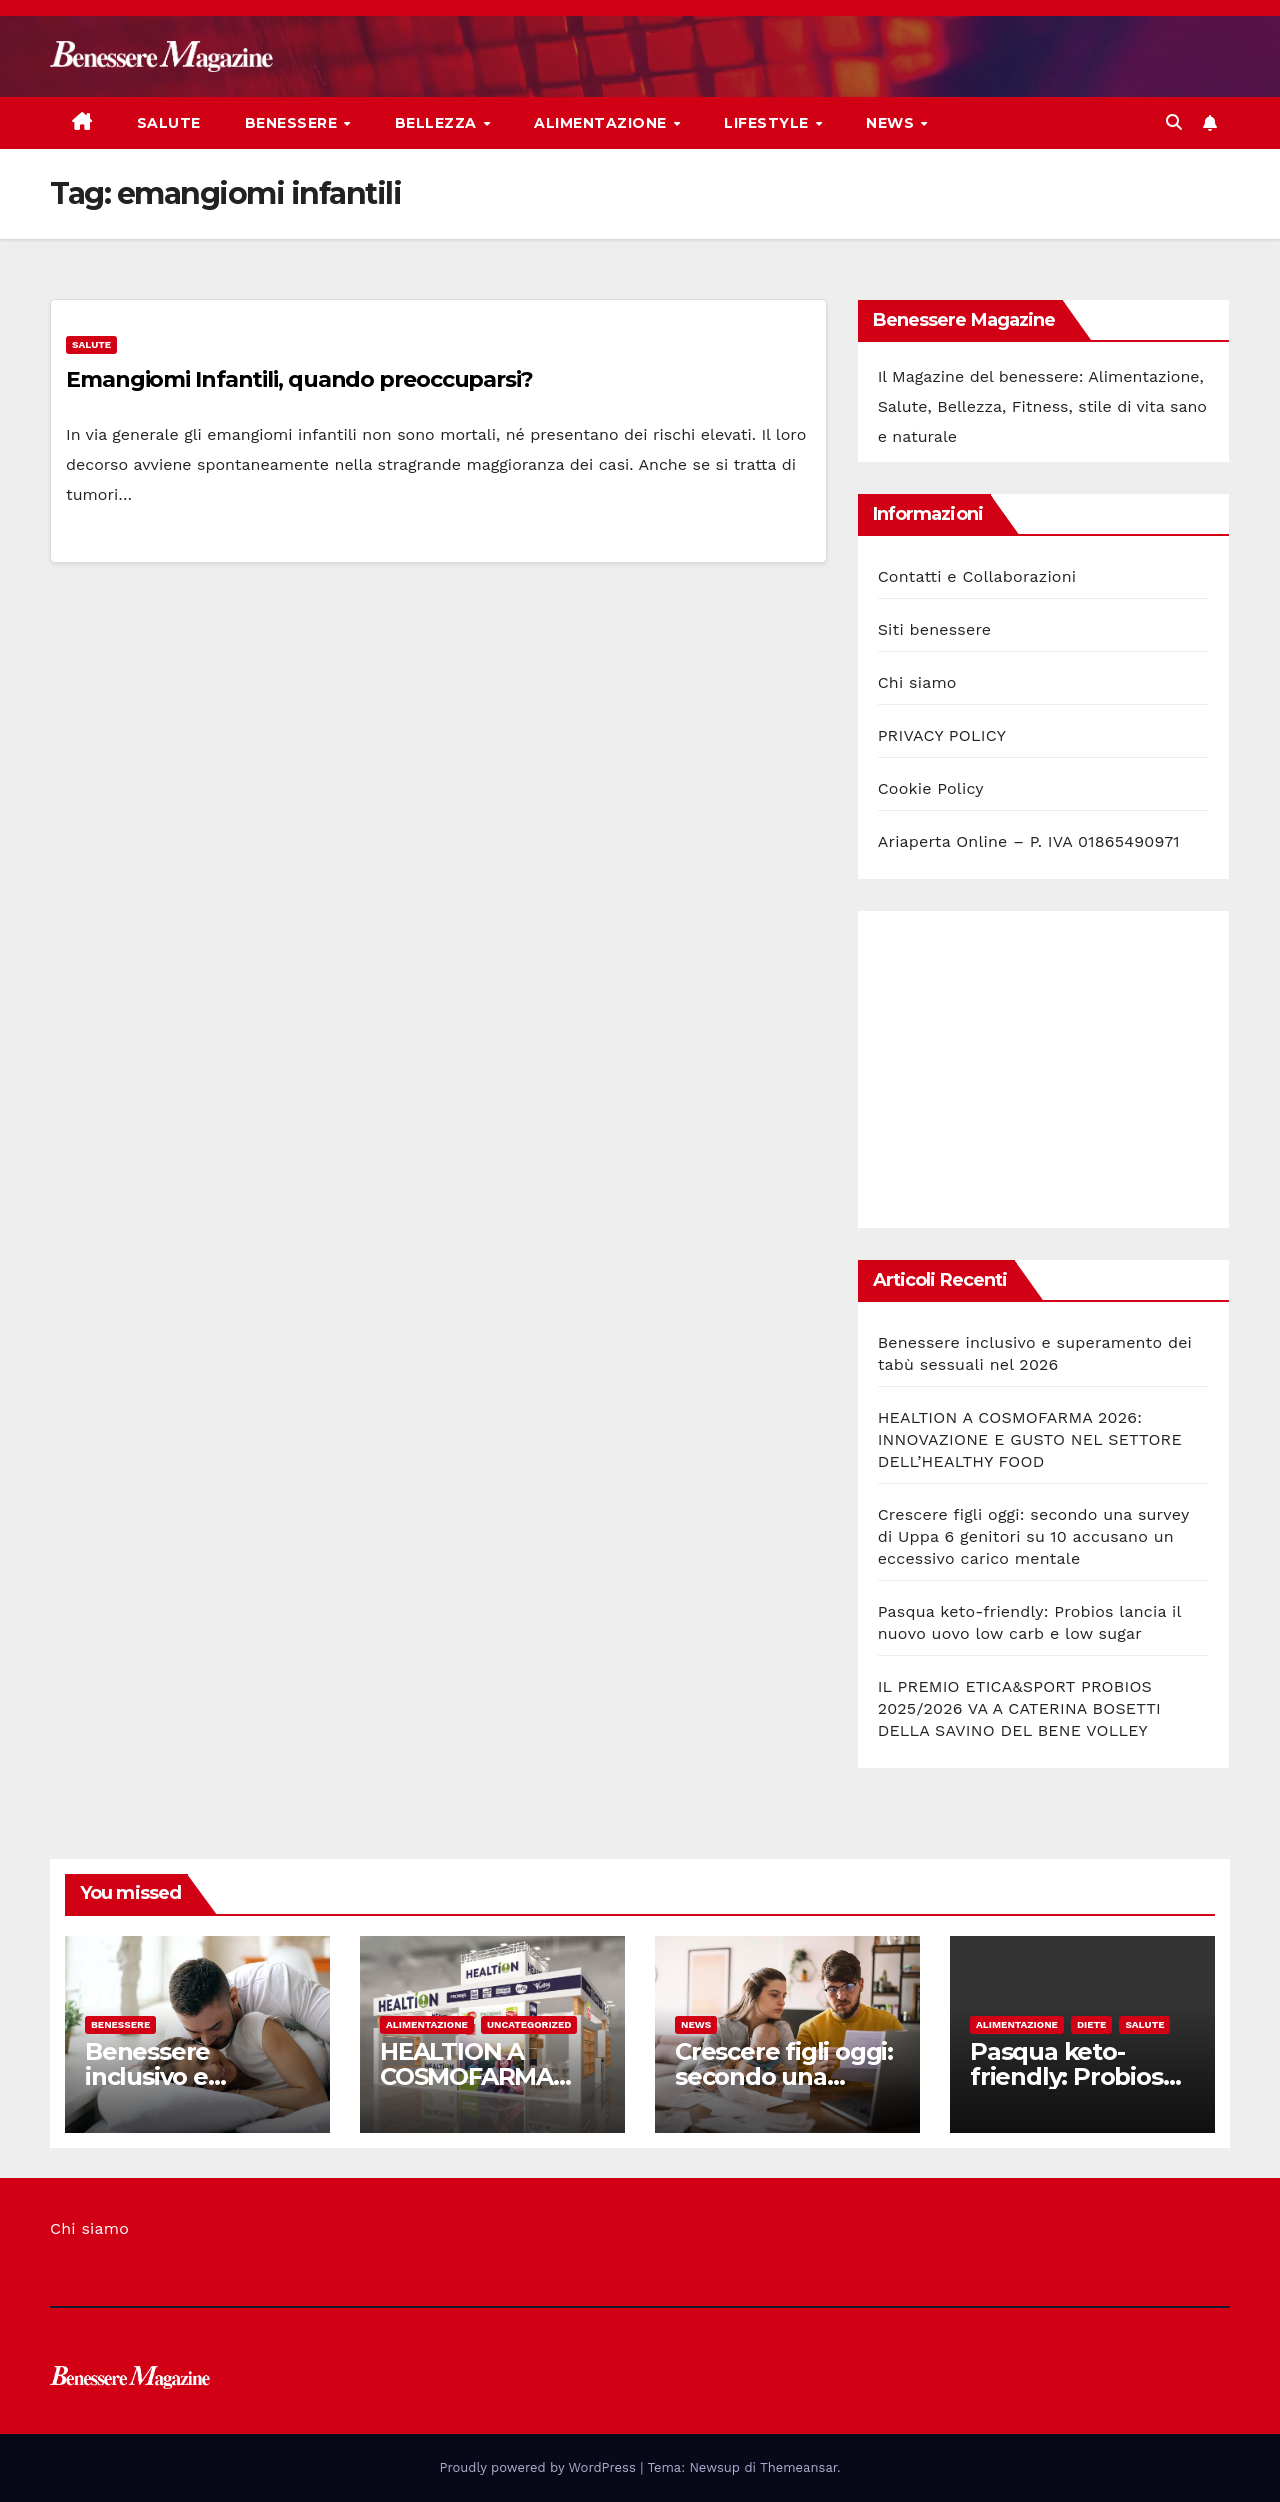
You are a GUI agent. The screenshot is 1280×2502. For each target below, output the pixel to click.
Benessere (293, 123)
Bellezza (438, 123)
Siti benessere (935, 629)
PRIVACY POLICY (942, 735)
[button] (1174, 122)
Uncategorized (529, 2024)
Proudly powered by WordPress (540, 2467)
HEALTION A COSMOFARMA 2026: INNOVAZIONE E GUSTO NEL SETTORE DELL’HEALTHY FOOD (1030, 1439)
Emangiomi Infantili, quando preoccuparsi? (299, 379)
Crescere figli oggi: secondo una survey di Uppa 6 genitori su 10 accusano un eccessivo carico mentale (1033, 1536)
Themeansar (798, 2467)
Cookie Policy (931, 788)
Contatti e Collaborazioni (977, 576)
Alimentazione (602, 123)
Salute (169, 123)
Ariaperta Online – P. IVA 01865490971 (1029, 841)
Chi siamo (917, 682)
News (892, 123)
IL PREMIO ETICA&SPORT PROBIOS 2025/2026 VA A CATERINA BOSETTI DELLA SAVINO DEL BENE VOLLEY (1019, 1708)
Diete (1092, 2024)
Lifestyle (768, 123)
